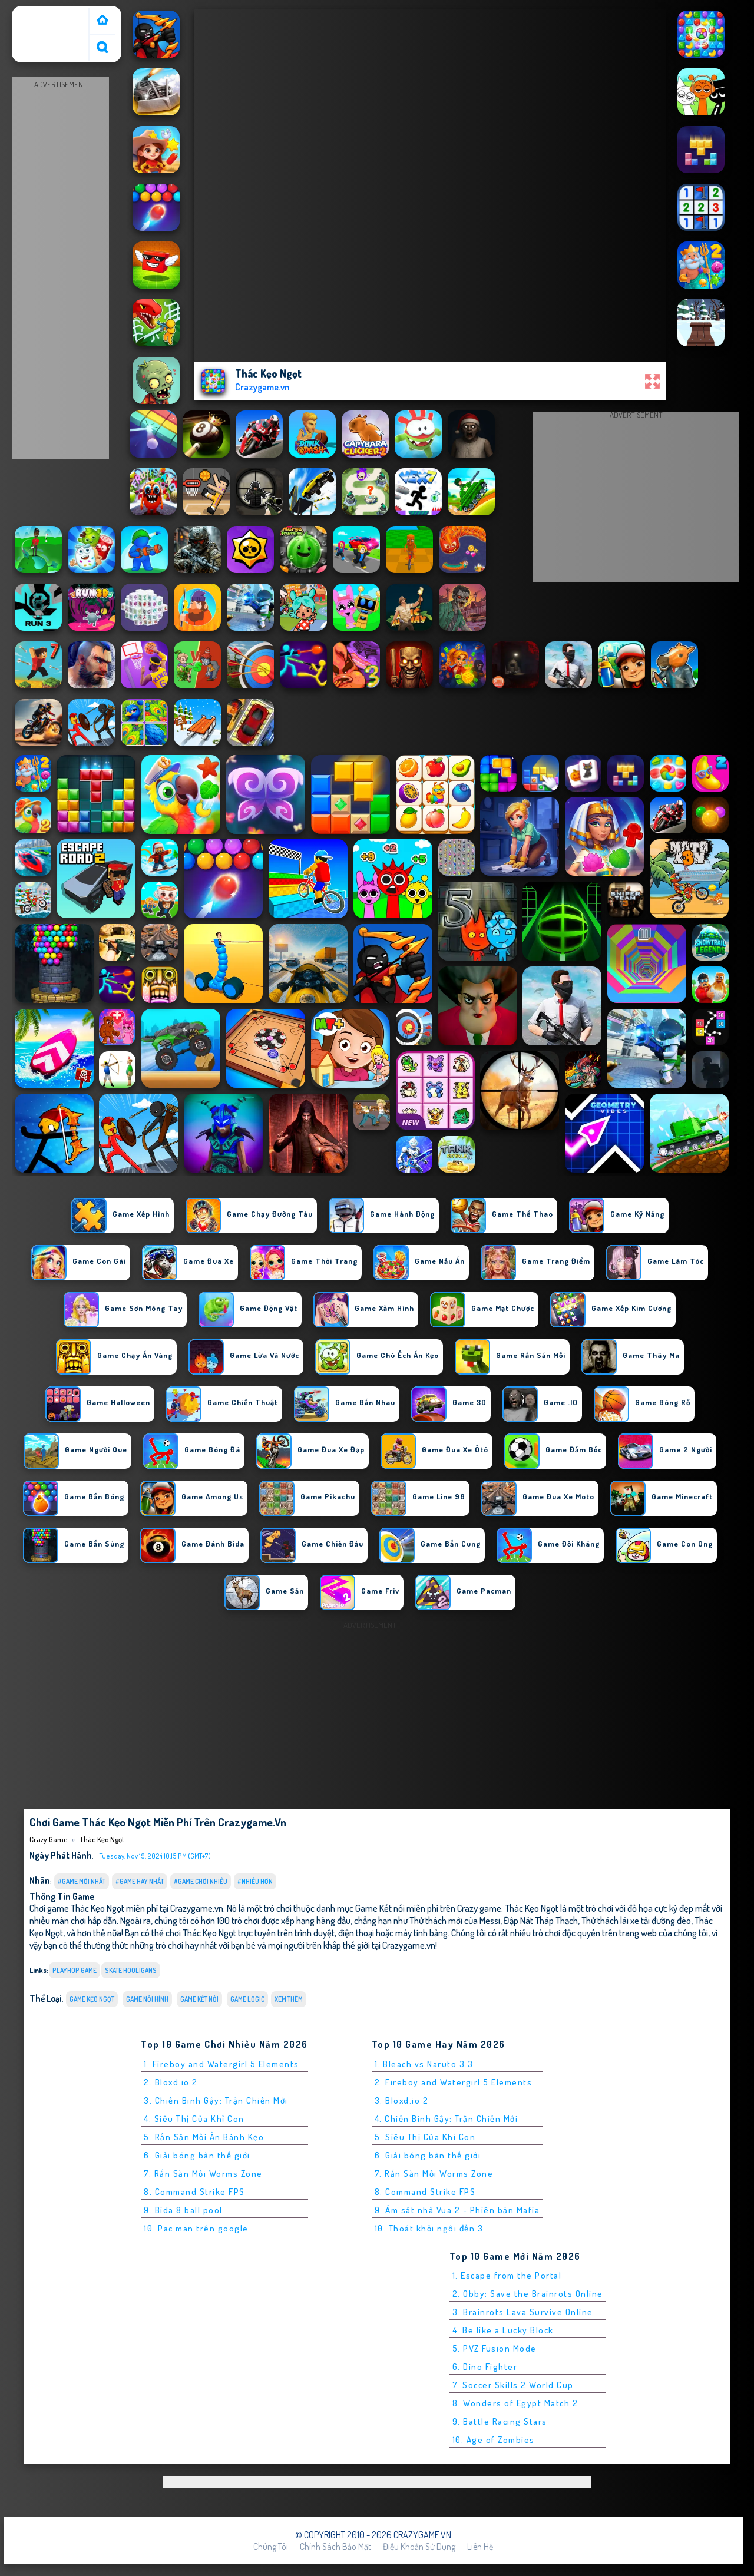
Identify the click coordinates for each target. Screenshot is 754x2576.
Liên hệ (480, 2546)
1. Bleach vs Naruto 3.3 (424, 2064)
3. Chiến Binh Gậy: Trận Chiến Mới (216, 2100)
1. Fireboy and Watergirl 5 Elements (221, 2064)
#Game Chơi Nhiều (200, 1881)
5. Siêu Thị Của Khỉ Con (425, 2137)
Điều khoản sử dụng (419, 2546)
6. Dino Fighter (485, 2366)
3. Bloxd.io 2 (402, 2100)
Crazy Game (39, 13)
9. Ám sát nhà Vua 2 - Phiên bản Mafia (457, 2210)
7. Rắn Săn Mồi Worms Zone (203, 2173)
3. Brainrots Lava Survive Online (522, 2311)
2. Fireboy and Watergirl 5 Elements (454, 2082)
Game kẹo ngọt (92, 1999)
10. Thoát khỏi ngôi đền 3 (429, 2228)
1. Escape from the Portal (507, 2275)
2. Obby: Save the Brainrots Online (527, 2293)
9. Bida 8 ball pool (183, 2210)
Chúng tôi (270, 2546)
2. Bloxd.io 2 (171, 2082)
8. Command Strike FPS (194, 2191)
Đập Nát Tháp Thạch (541, 1920)
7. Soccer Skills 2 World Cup (513, 2384)
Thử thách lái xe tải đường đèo (636, 1920)
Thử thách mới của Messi (454, 1920)
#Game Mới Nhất (81, 1881)
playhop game (74, 1970)
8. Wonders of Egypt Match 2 (515, 2403)
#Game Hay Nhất (139, 1881)
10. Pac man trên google (196, 2228)
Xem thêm (289, 1999)
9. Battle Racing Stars (499, 2421)
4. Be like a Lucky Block (503, 2330)
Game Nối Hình (147, 1999)
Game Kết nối (199, 1999)
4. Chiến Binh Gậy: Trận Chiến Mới (446, 2118)
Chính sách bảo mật (335, 2546)
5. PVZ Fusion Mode (494, 2348)
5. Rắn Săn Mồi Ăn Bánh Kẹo (204, 2137)
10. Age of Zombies (493, 2439)
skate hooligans (131, 1970)
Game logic (247, 1999)
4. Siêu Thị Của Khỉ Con (194, 2118)
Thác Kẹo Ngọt (102, 1839)
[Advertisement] (61, 268)
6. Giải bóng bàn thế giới (197, 2155)
